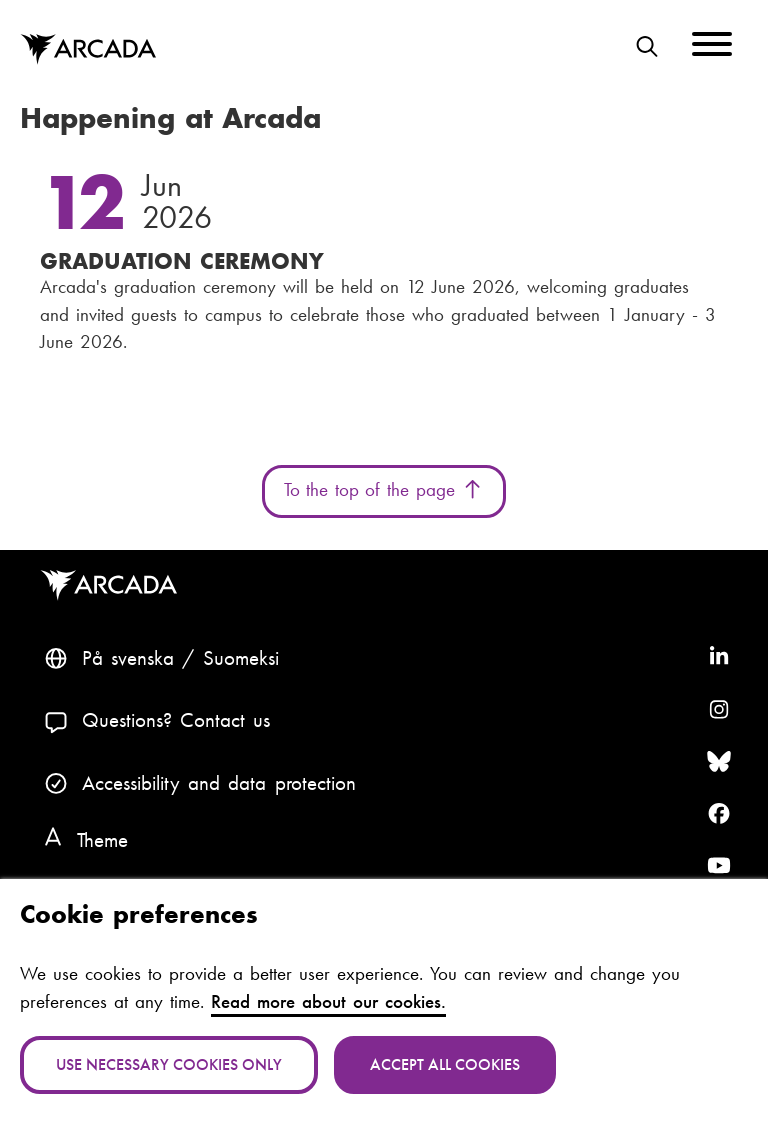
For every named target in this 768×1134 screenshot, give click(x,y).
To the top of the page (384, 490)
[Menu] (712, 47)
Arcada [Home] (88, 49)
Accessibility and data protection (219, 783)
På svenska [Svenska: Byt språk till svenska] (128, 658)
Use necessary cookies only (169, 1064)
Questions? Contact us (176, 720)
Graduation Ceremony (182, 261)
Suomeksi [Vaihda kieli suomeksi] (241, 658)
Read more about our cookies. (328, 1002)
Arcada (113, 585)
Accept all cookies (445, 1064)
